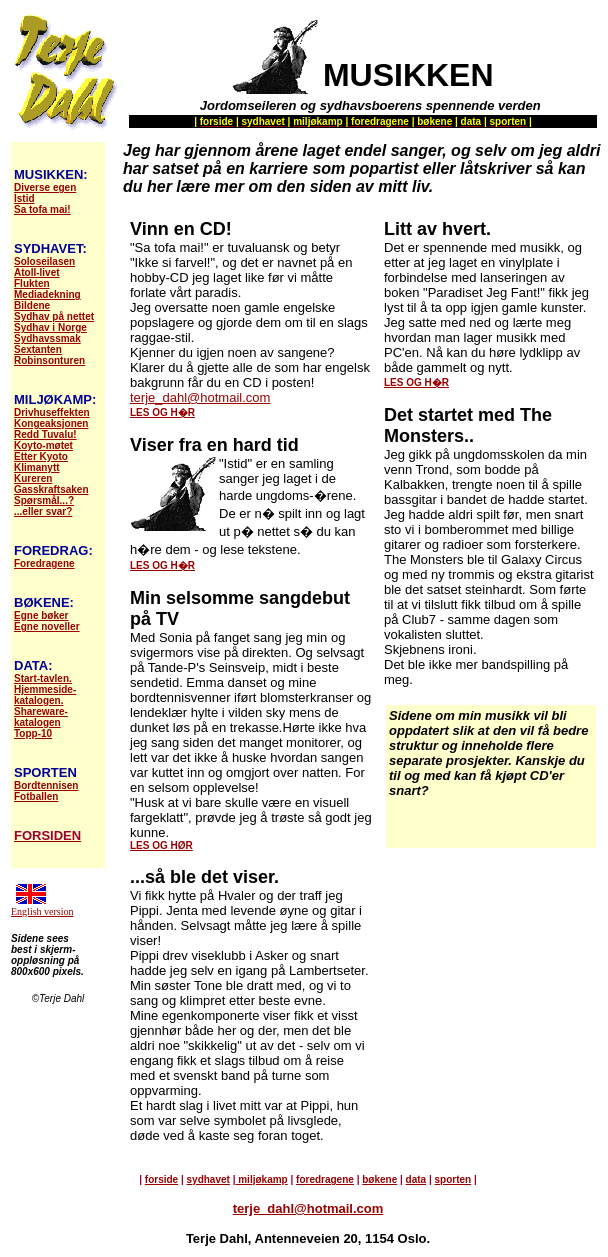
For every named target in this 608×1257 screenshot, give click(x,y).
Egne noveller (47, 626)
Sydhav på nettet (54, 316)
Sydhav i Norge (50, 327)
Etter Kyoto (41, 456)
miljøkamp (261, 1179)
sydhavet (208, 1179)
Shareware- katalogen (41, 717)
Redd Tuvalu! (45, 434)
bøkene (379, 1179)
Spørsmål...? (44, 500)
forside (161, 1179)
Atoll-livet (37, 272)
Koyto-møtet (43, 445)
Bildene (32, 305)
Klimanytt (37, 467)
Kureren (33, 478)
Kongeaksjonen (51, 423)
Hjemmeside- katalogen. (45, 695)
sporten (453, 1179)
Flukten (32, 283)
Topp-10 (33, 733)
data (416, 1179)
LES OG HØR (161, 845)
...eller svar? (43, 511)
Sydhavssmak (47, 338)
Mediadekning (47, 294)
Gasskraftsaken (51, 489)
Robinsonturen (49, 360)
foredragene (325, 1179)
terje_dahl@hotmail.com (200, 397)
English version (42, 911)
